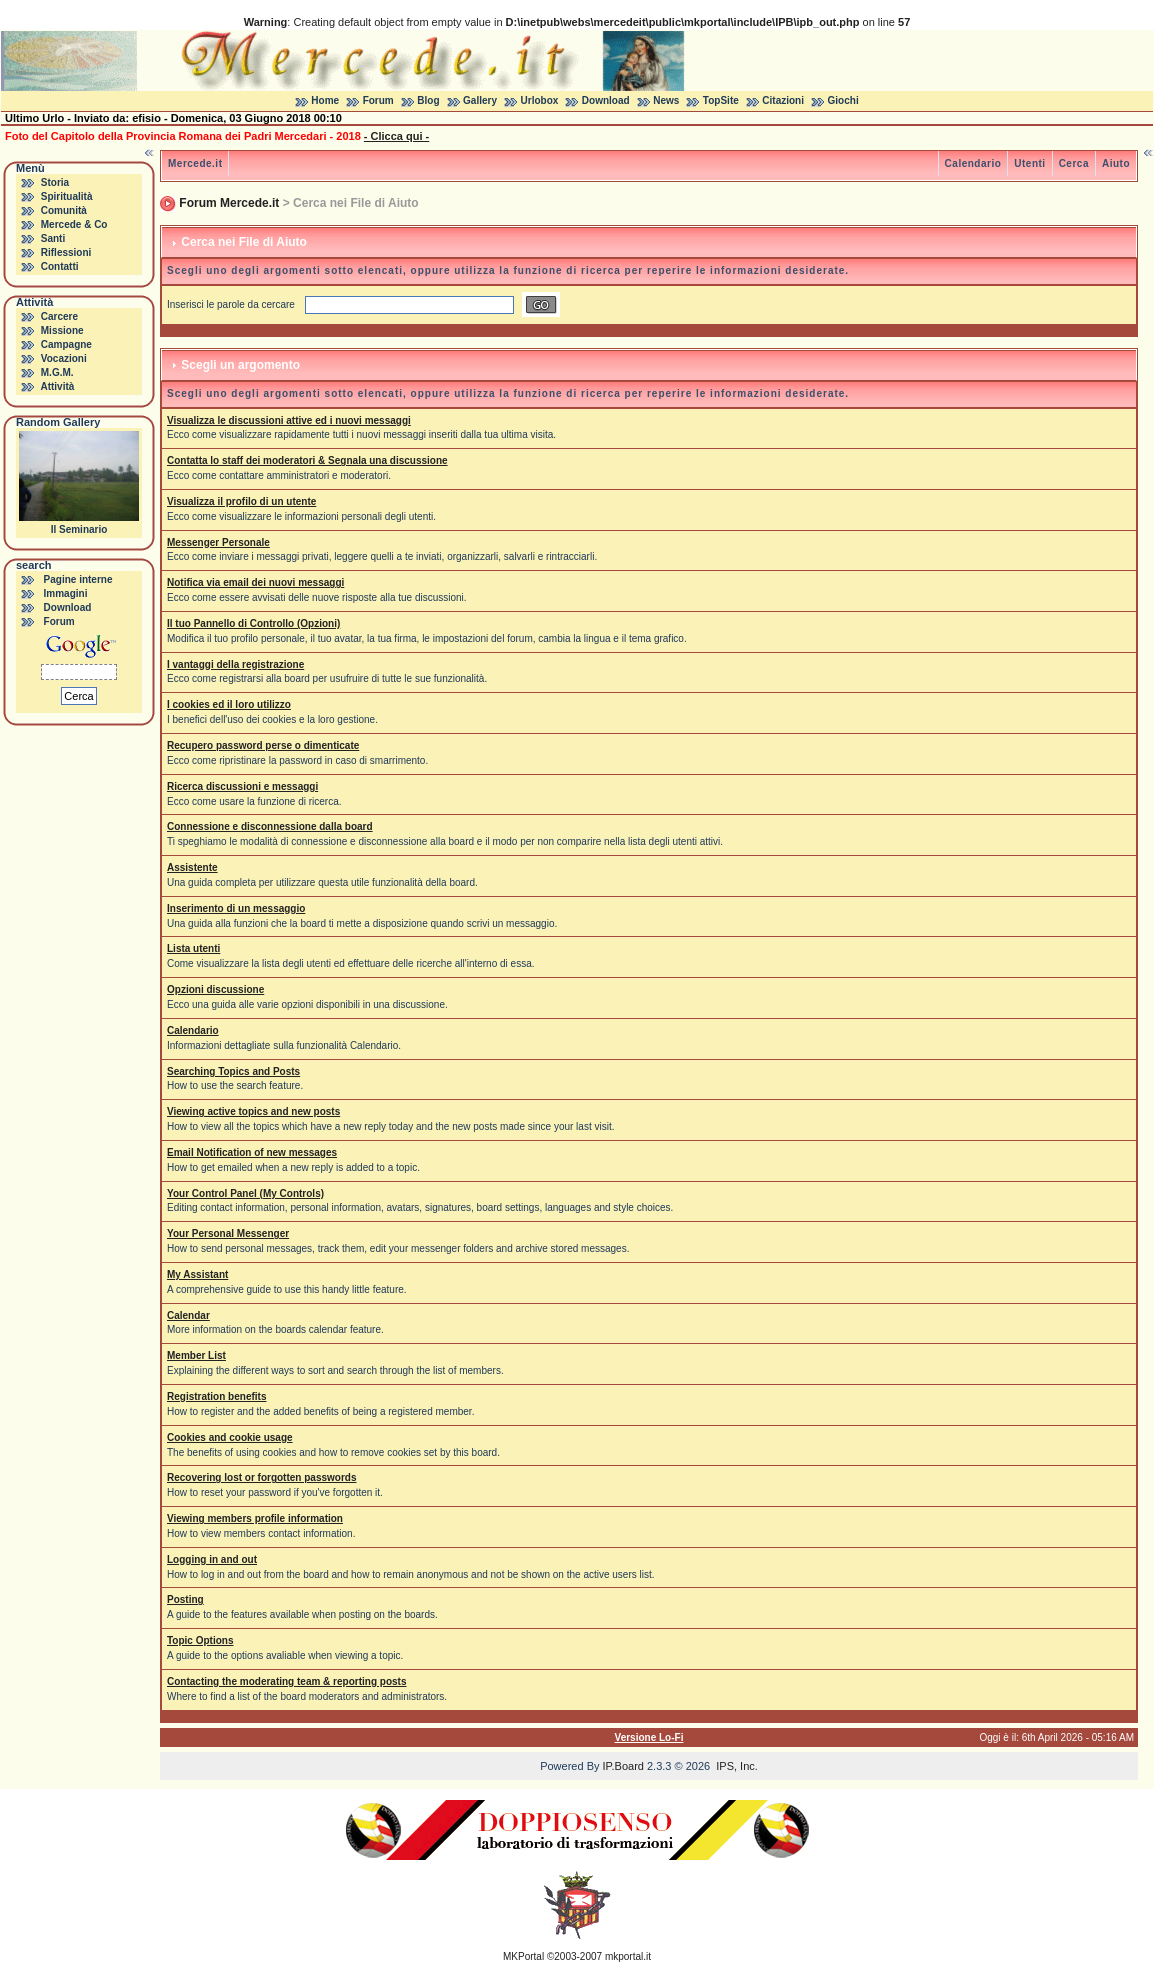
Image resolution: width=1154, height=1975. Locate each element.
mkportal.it (628, 1956)
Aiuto (1116, 163)
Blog (428, 100)
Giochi (843, 100)
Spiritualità (67, 196)
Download (606, 100)
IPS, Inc (735, 1766)
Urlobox (540, 100)
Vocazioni (64, 358)
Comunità (64, 210)
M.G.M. (57, 372)
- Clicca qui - (396, 136)
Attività (57, 386)
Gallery (480, 100)
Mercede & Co (74, 224)
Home (325, 100)
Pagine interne (78, 579)
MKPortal (523, 1956)
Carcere (59, 316)
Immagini (66, 593)
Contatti (60, 266)
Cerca (1074, 163)
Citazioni (783, 100)
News (666, 100)
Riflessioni (66, 252)
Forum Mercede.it (229, 203)
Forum (378, 100)
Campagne (66, 344)
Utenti (1029, 163)
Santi (53, 238)
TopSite (721, 100)
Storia (55, 182)
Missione (62, 330)
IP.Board (623, 1766)
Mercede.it (195, 163)
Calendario (973, 163)
